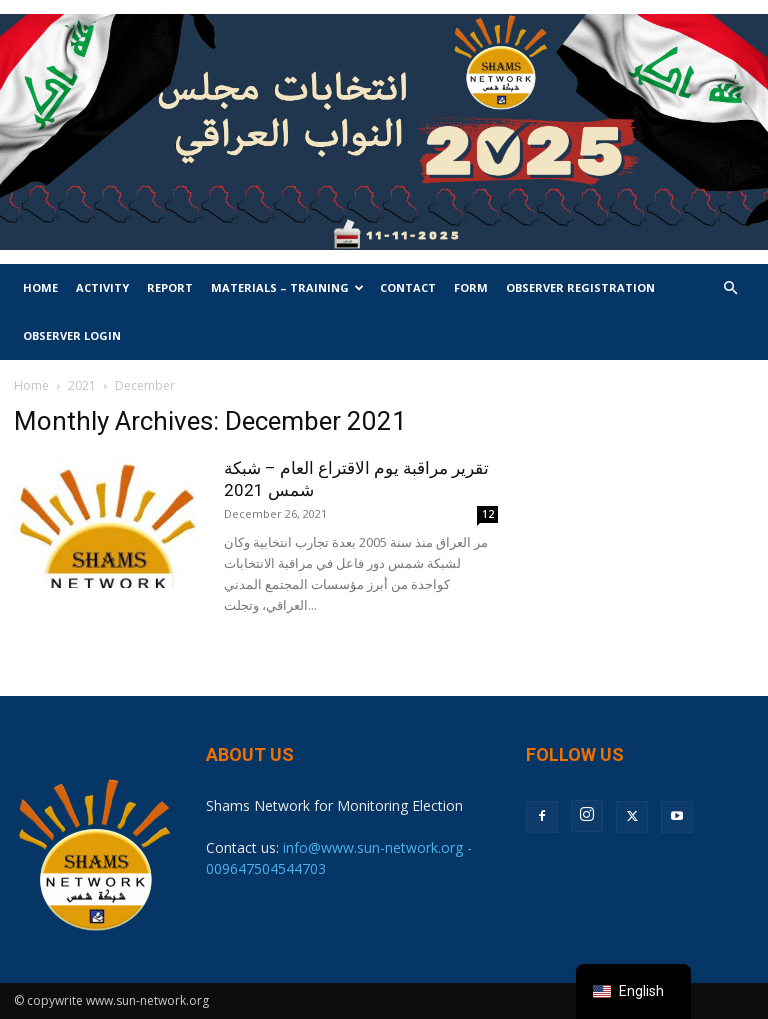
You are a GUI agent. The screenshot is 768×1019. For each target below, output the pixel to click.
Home (40, 287)
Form (471, 287)
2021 (82, 385)
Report (170, 287)
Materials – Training (287, 287)
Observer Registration (580, 287)
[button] (730, 288)
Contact (408, 287)
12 (488, 514)
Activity (102, 287)
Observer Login (72, 335)
